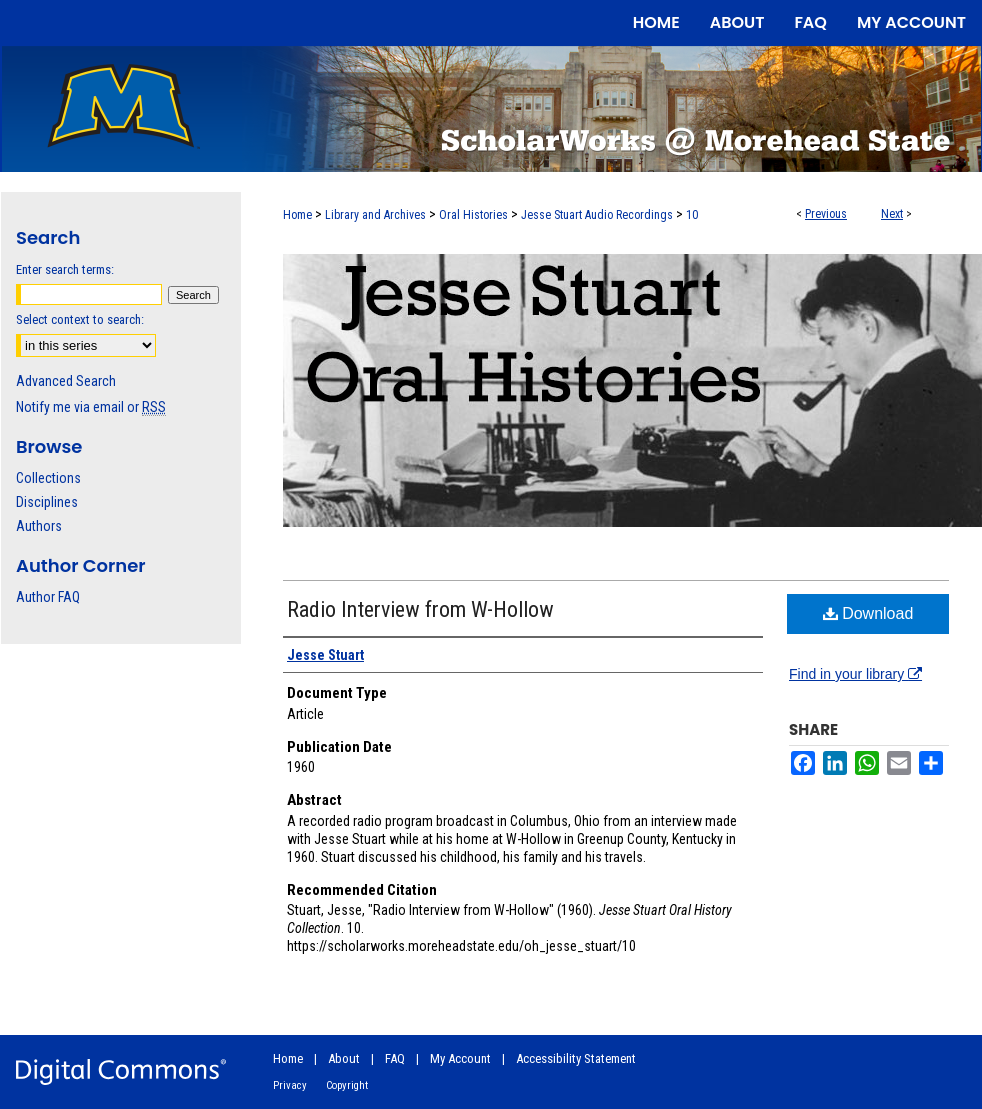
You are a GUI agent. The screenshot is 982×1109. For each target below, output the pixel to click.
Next (892, 214)
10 (692, 215)
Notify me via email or (91, 407)
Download (868, 613)
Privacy (290, 1085)
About (344, 1058)
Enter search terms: (65, 269)
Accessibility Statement (576, 1058)
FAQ (395, 1058)
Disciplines (47, 502)
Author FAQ (48, 597)
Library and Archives (375, 215)
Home (297, 215)
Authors (39, 526)
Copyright (347, 1085)
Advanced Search (66, 381)
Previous (826, 214)
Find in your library (855, 674)
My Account (460, 1058)
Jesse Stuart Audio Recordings (597, 215)
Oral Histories (473, 215)
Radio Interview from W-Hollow (420, 609)
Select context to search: (80, 319)
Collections (48, 478)
